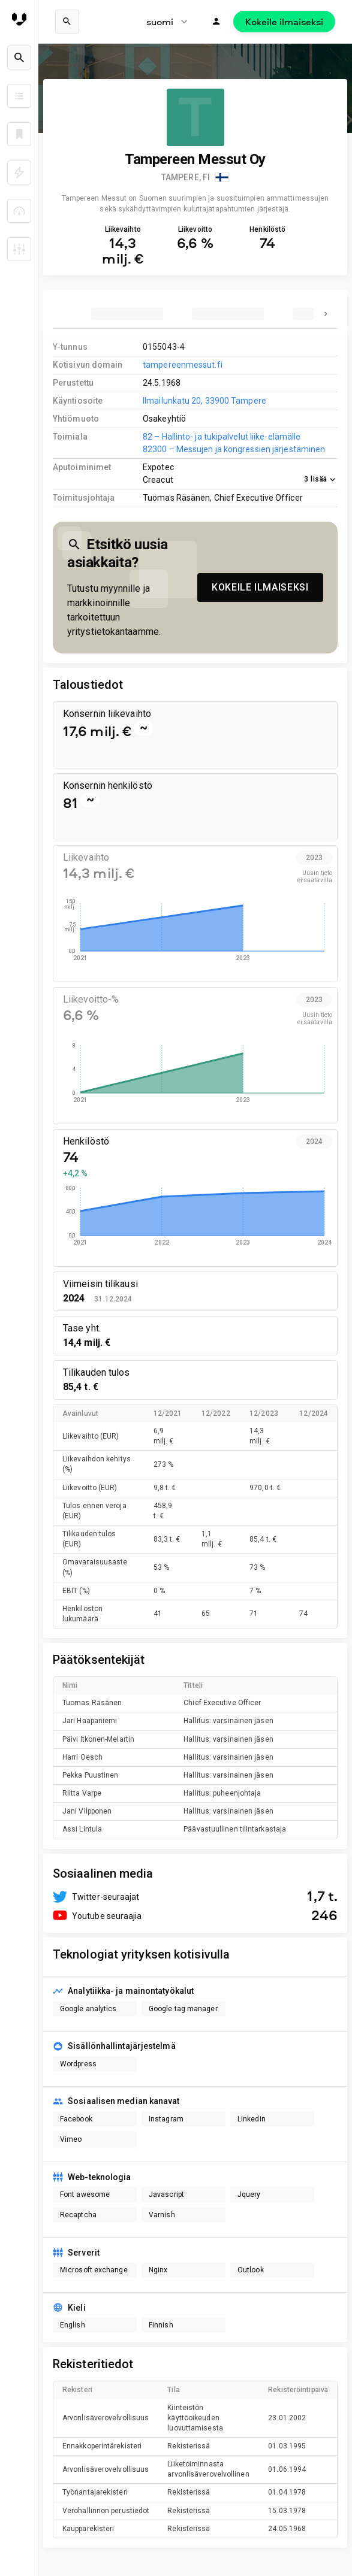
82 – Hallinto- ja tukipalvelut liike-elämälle (221, 436)
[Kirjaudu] (216, 22)
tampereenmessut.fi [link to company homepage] (182, 365)
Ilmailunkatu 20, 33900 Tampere (204, 400)
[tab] (127, 313)
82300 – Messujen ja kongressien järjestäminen (234, 449)
